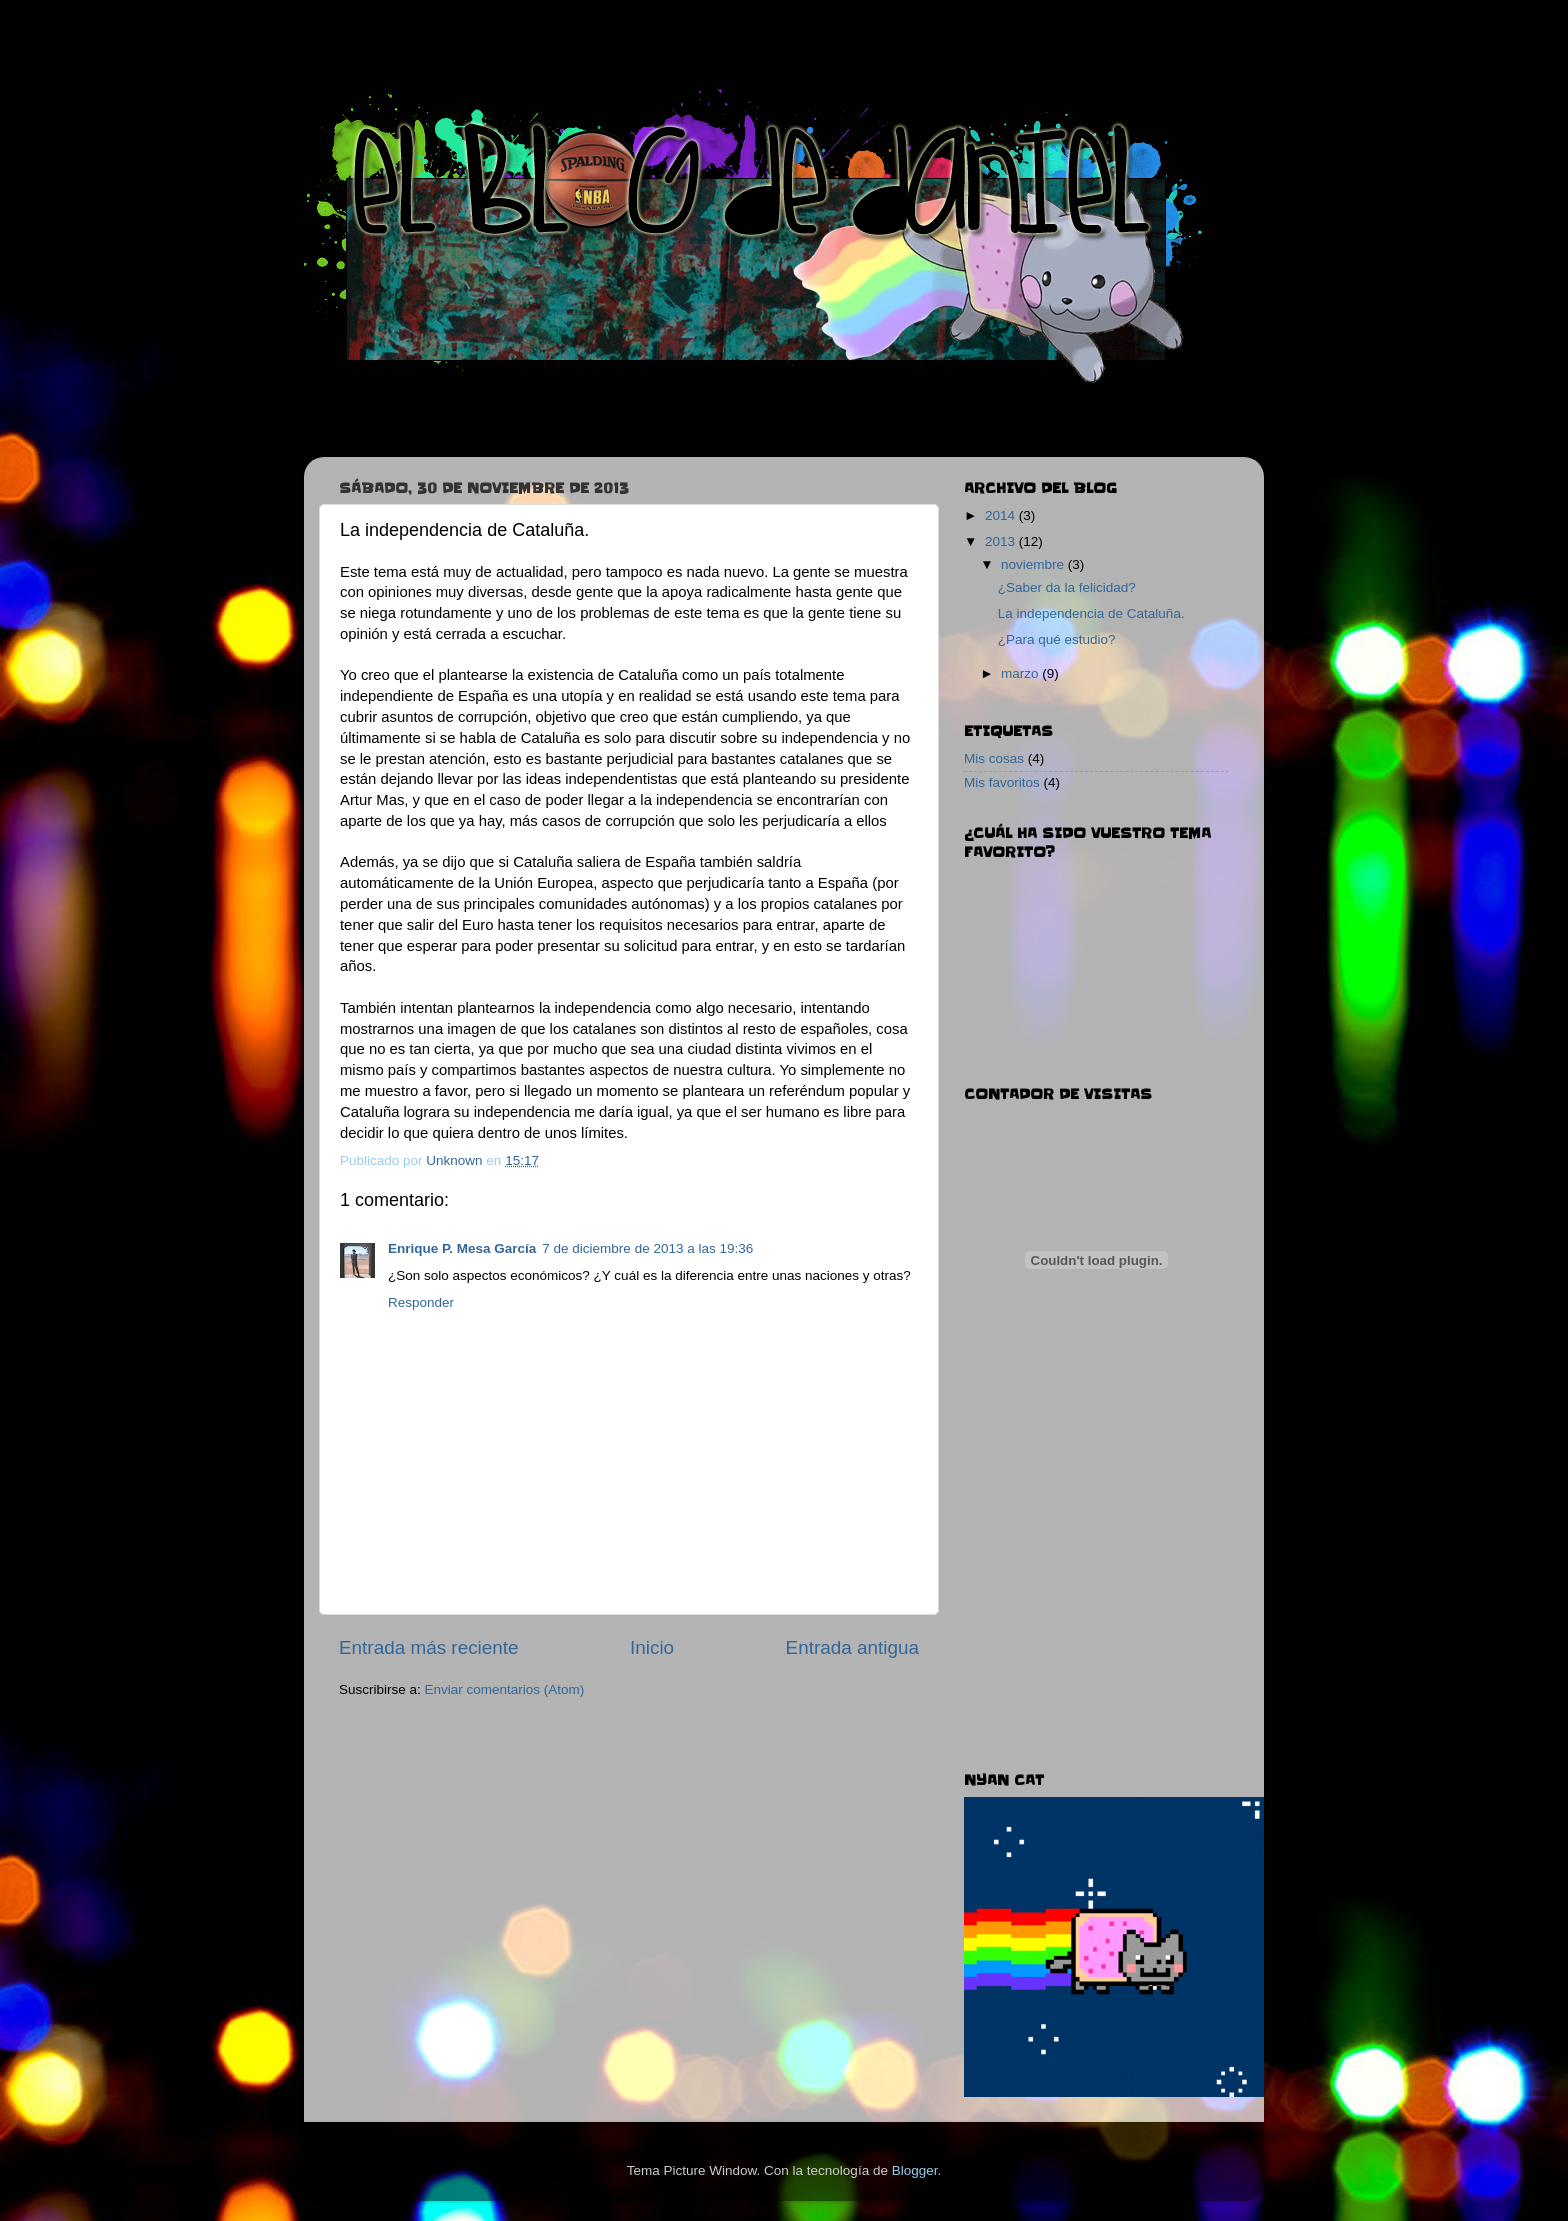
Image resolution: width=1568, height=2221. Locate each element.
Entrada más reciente (429, 1647)
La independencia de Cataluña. (1091, 613)
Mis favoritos (1002, 782)
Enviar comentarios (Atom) (505, 1689)
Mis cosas (994, 758)
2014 (1002, 515)
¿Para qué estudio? (1057, 639)
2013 (1002, 541)
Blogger (915, 2170)
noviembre (1034, 564)
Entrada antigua (852, 1647)
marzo (1021, 673)
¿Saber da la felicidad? (1067, 587)
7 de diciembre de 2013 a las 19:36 (647, 1248)
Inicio (652, 1647)
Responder (421, 1302)
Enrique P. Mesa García (462, 1248)
